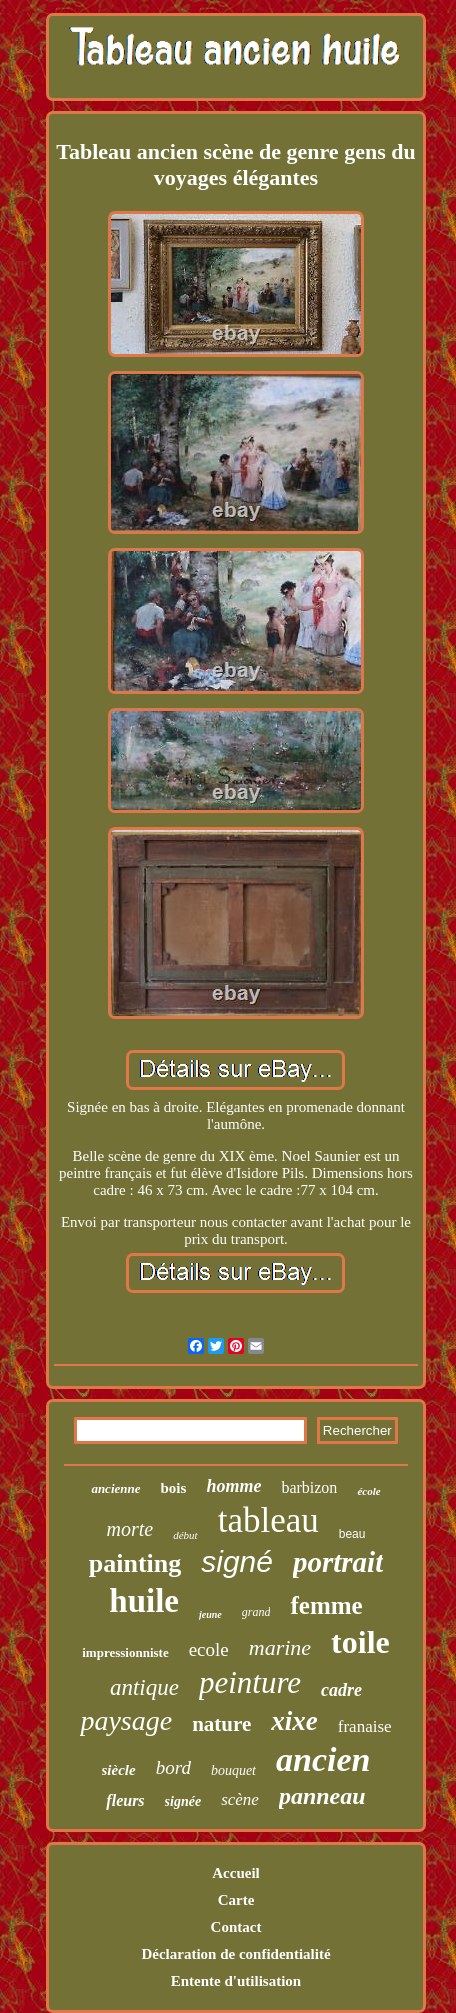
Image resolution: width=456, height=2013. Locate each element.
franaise (365, 1726)
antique (144, 1687)
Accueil (235, 1873)
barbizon (309, 1487)
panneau (322, 1796)
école (368, 1491)
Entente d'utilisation (236, 1981)
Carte (236, 1900)
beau (352, 1534)
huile (144, 1601)
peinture (250, 1682)
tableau (268, 1520)
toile (360, 1642)
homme (233, 1486)
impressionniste (125, 1652)
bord (173, 1767)
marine (280, 1647)
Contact (236, 1927)
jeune (210, 1614)
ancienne (115, 1488)
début (185, 1535)
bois (174, 1488)
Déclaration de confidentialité (235, 1954)
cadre (341, 1690)
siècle (119, 1770)
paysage (126, 1720)
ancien (323, 1759)
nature (221, 1724)
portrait (338, 1562)
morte (130, 1529)
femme (326, 1605)
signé (237, 1561)
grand (256, 1612)
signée (183, 1801)
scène (240, 1799)
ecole (209, 1649)
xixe (294, 1721)
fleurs (125, 1800)
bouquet (233, 1770)
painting (135, 1563)
